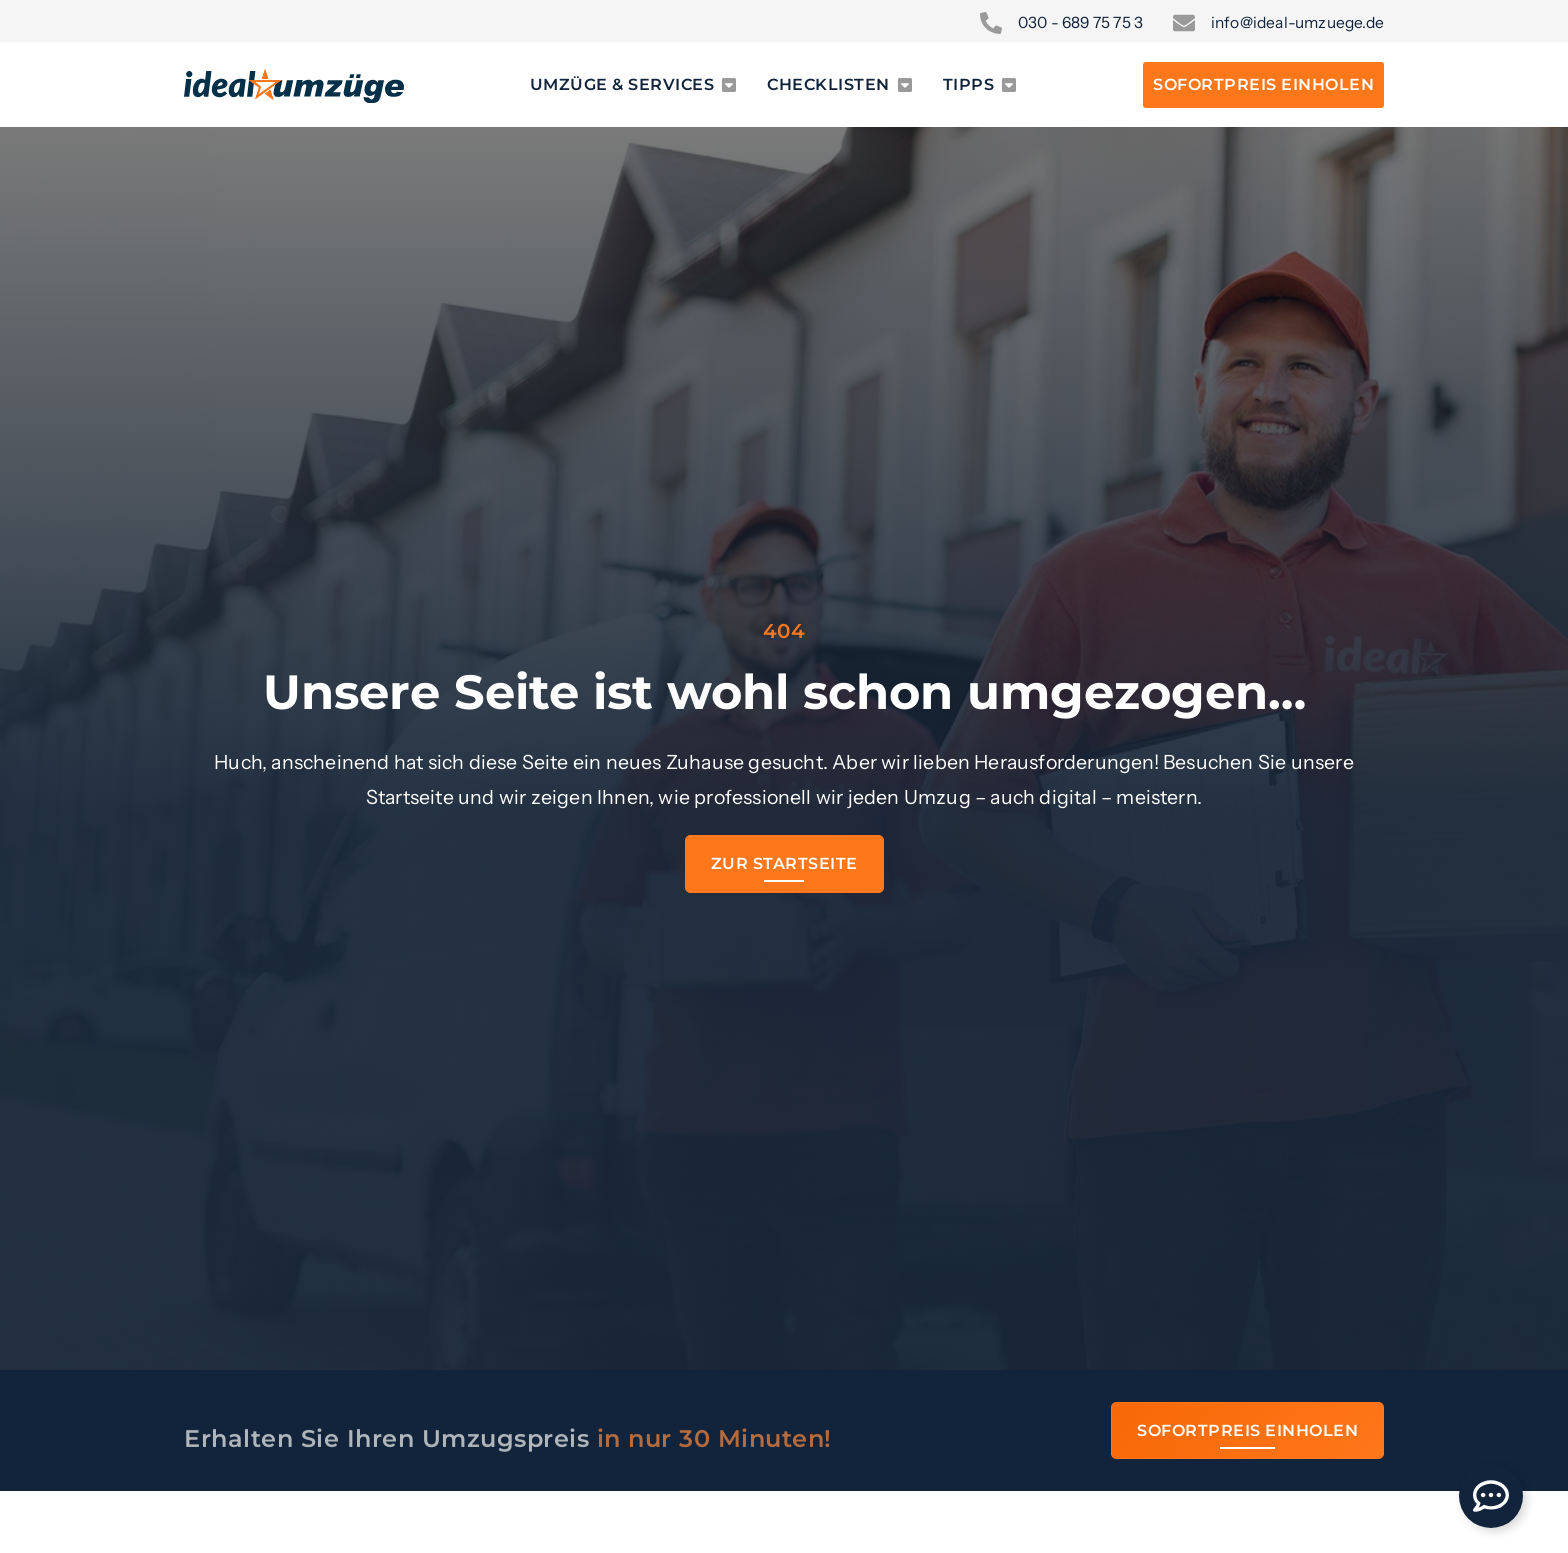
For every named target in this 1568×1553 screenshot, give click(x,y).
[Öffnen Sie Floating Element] (1491, 1496)
